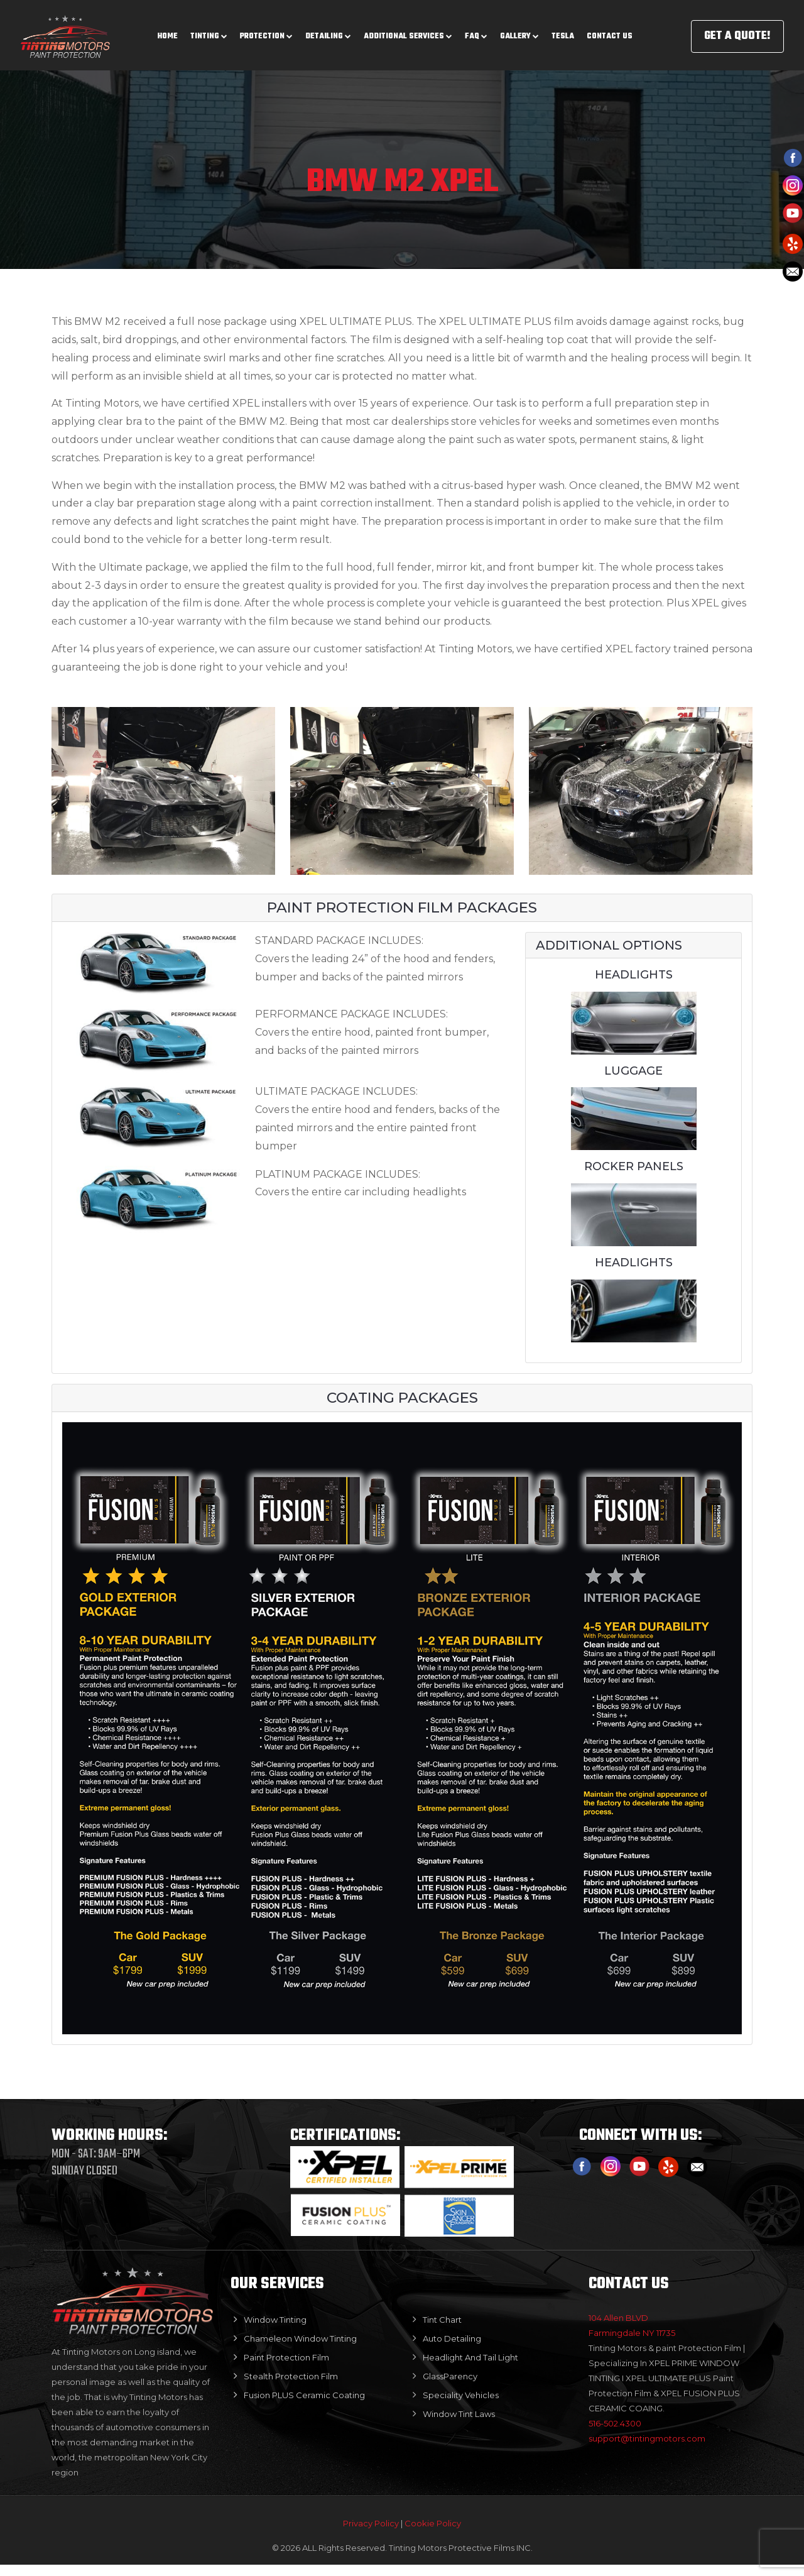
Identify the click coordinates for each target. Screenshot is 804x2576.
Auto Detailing (452, 2342)
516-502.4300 (615, 2426)
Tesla (562, 31)
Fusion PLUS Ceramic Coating (304, 2398)
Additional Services (408, 31)
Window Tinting (275, 2323)
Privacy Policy (372, 2534)
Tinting (208, 31)
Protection (266, 31)
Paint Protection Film (286, 2360)
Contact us (610, 31)
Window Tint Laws (459, 2417)
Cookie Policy (433, 2534)
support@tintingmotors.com (647, 2441)
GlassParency (450, 2379)
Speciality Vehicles (461, 2398)
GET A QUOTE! (737, 31)
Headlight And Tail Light (470, 2360)
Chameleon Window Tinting (300, 2342)
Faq (476, 31)
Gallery (519, 31)
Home (168, 31)
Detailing (328, 31)
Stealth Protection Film (291, 2379)
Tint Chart (442, 2323)
